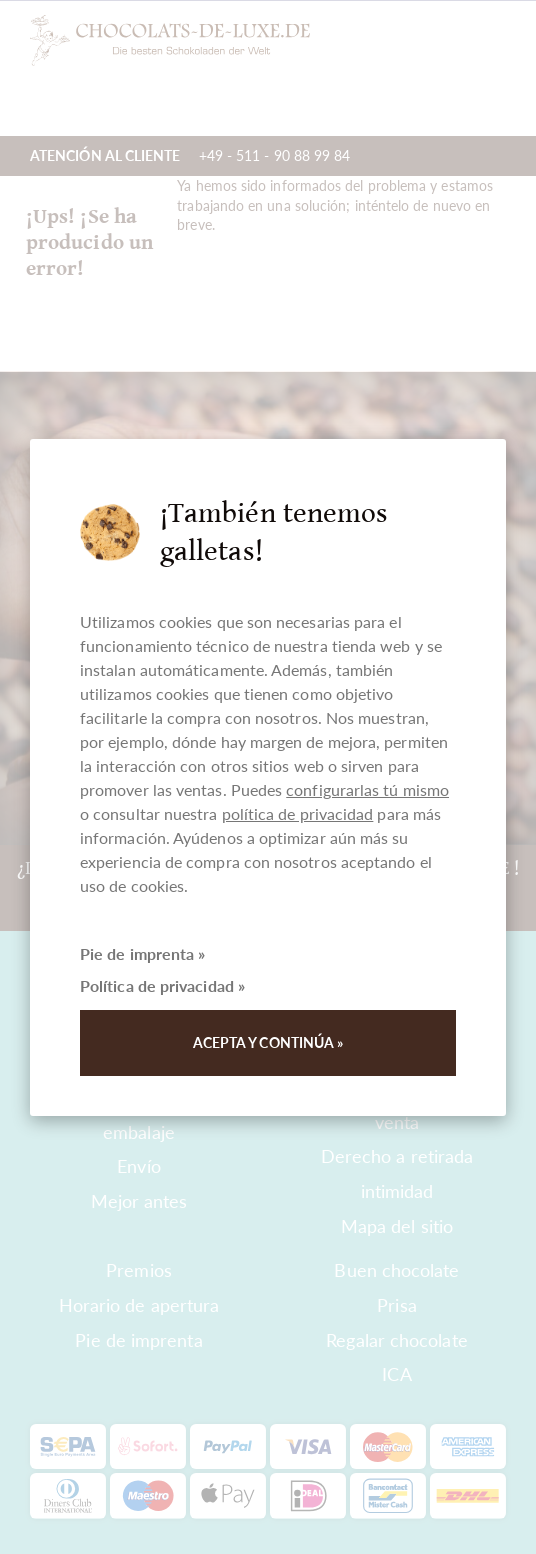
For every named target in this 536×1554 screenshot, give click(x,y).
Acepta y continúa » (268, 1042)
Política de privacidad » (162, 985)
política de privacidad (298, 813)
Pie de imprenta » (142, 953)
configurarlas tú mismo (367, 789)
